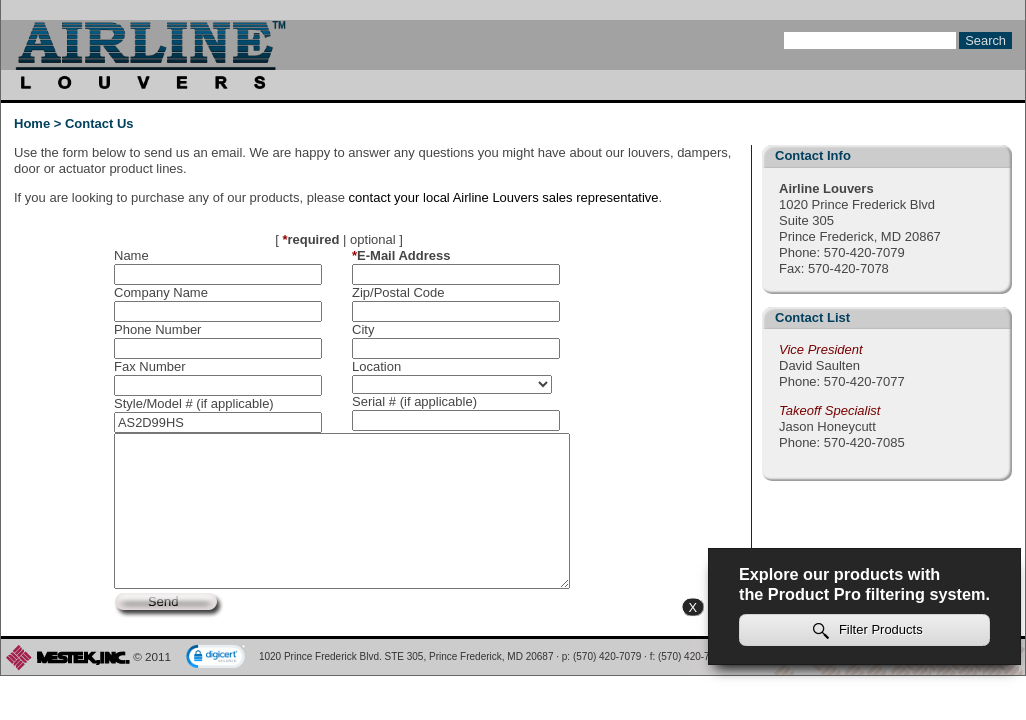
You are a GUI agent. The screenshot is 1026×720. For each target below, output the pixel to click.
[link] (216, 658)
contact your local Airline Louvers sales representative (504, 197)
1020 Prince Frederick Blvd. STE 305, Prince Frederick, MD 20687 (406, 656)
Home (32, 123)
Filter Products (868, 630)
